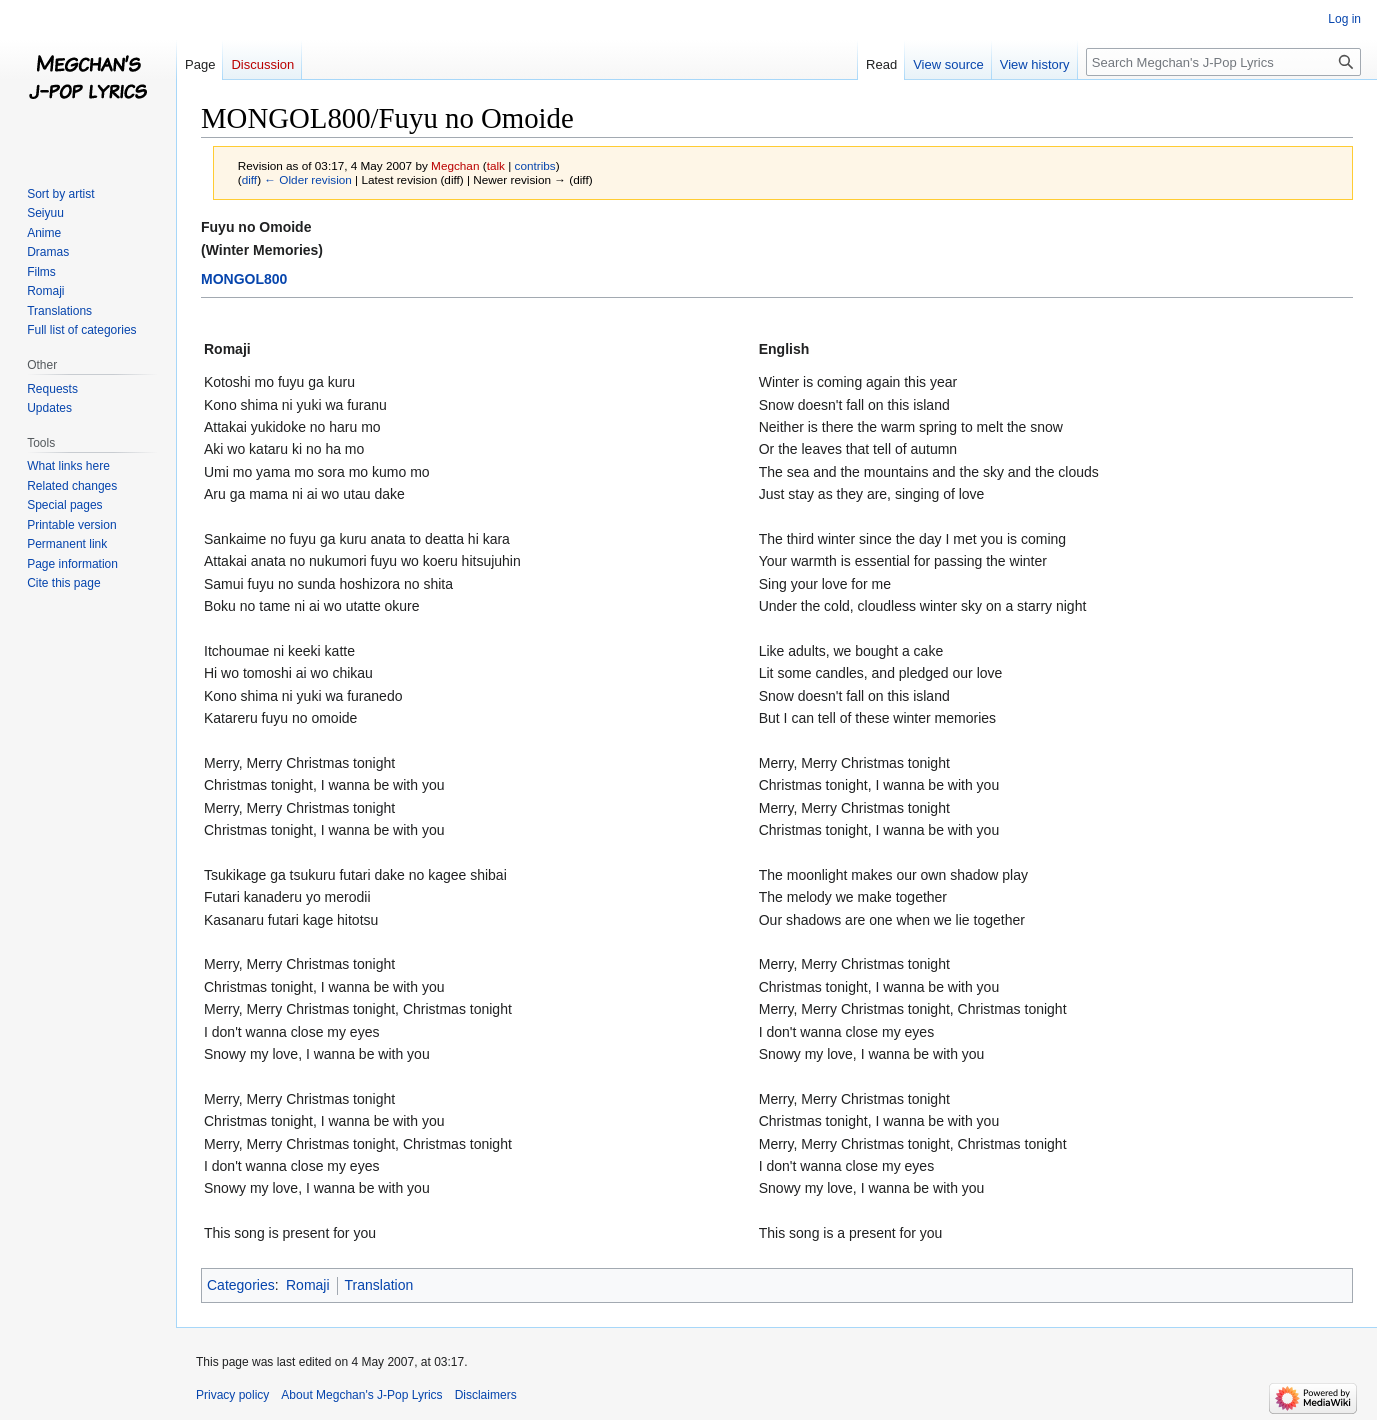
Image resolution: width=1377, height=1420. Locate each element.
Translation (379, 1285)
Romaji (308, 1285)
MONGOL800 (244, 279)
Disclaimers (486, 1395)
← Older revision (308, 179)
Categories (241, 1285)
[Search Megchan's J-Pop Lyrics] (1223, 62)
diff (249, 179)
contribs (535, 165)
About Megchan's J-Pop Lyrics (361, 1395)
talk (496, 165)
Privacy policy (232, 1395)
